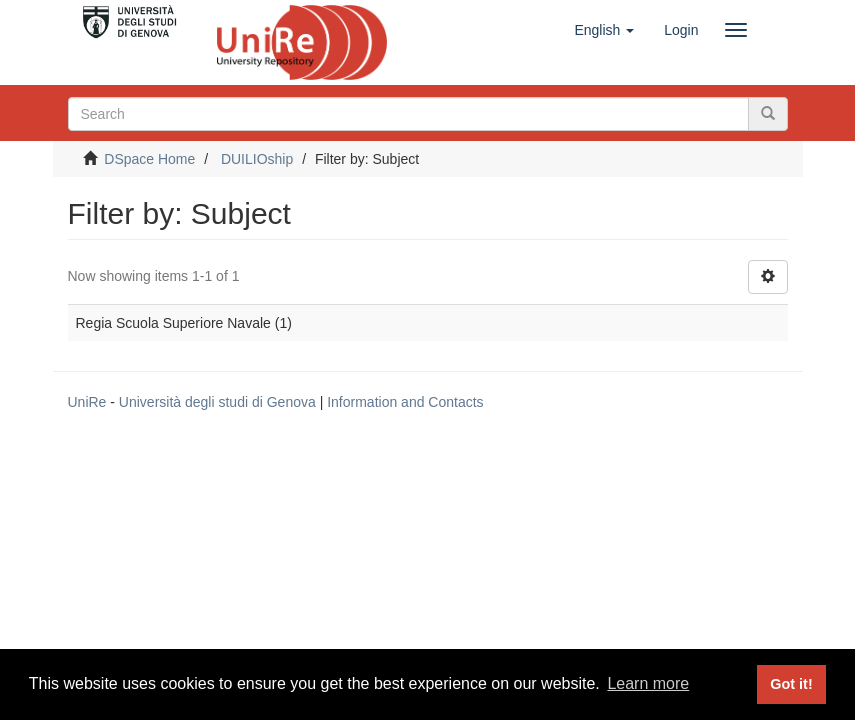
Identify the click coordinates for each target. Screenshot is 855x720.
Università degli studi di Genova (217, 402)
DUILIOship (257, 159)
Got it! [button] (791, 684)
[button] (604, 30)
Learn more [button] (648, 683)
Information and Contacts (405, 402)
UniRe (87, 402)
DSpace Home (149, 159)
